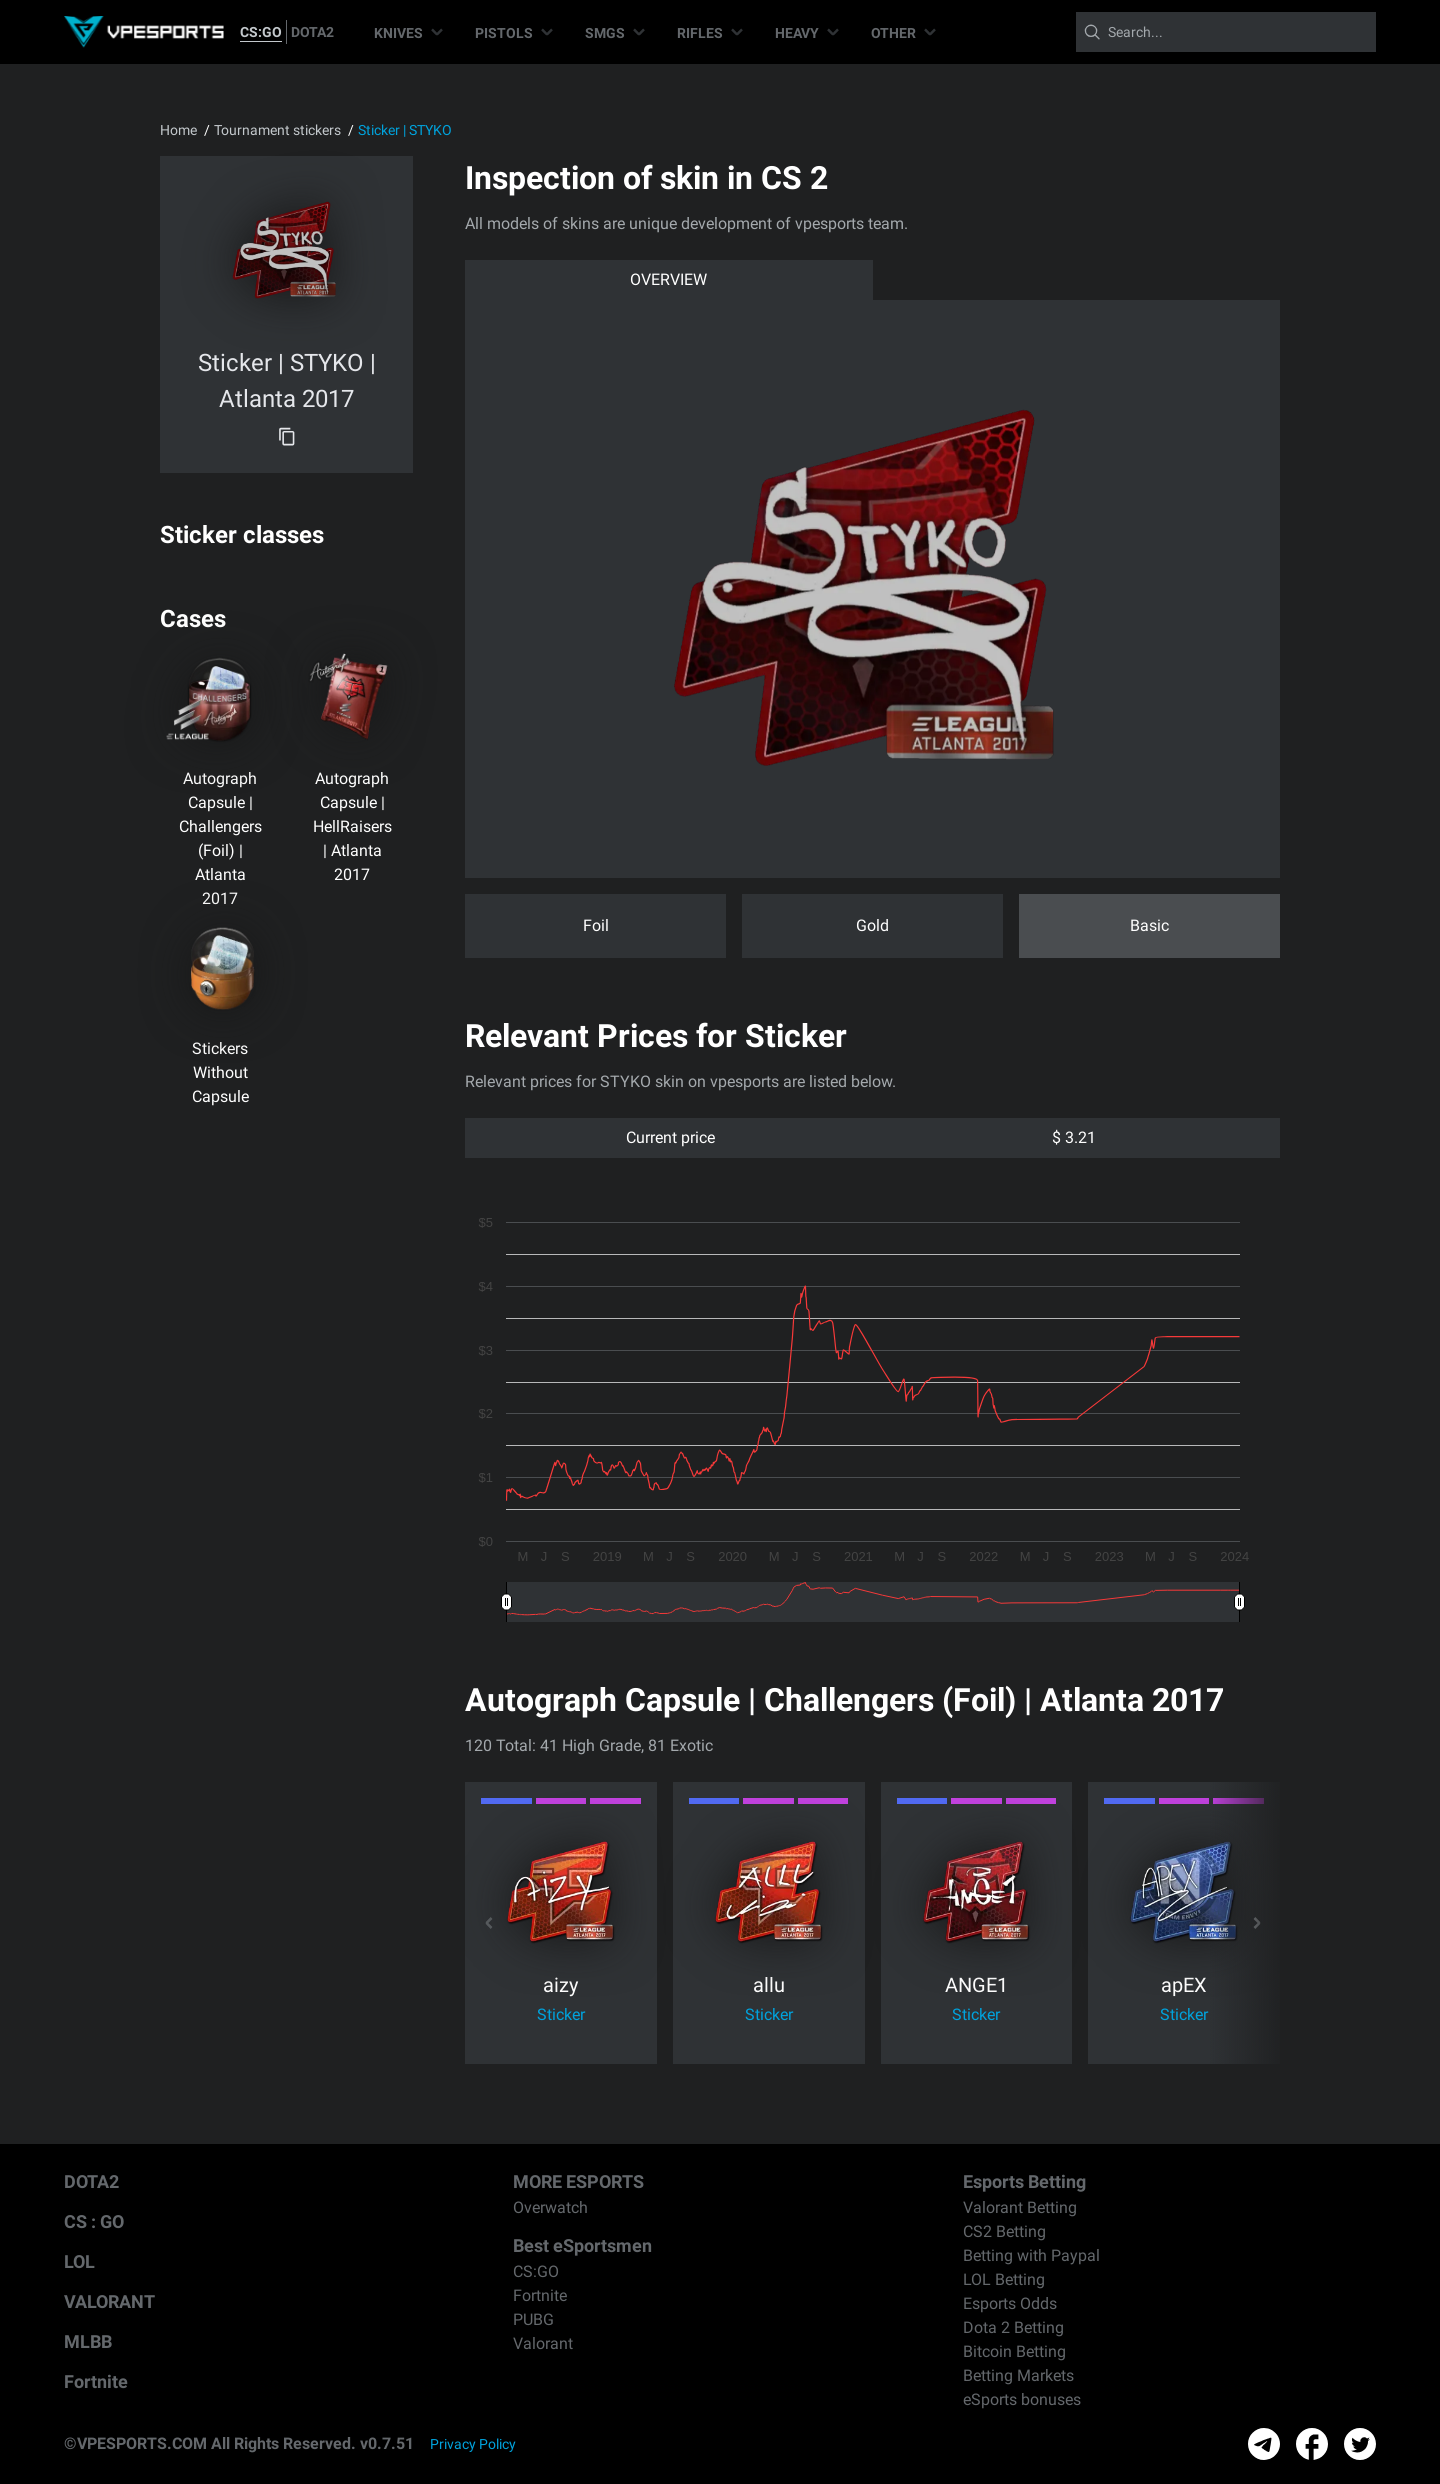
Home (178, 130)
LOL (79, 2261)
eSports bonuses (1022, 2399)
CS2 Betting (1004, 2231)
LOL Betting (1004, 2279)
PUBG (533, 2319)
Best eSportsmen (582, 2245)
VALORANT (109, 2301)
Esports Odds (1010, 2303)
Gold (872, 925)
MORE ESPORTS (578, 2181)
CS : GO (94, 2221)
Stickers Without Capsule (220, 1072)
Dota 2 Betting (1013, 2327)
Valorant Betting (1020, 2207)
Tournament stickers (277, 130)
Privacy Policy (473, 2444)
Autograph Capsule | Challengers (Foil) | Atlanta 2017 (220, 838)
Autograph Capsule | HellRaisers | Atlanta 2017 (352, 826)
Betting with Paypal (1031, 2255)
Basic (1149, 925)
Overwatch (550, 2207)
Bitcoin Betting (1014, 2351)
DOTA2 (312, 32)
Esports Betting (1024, 2181)
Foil (596, 925)
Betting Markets (1018, 2375)
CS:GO (261, 32)
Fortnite (96, 2381)
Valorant (543, 2343)
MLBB (88, 2341)
